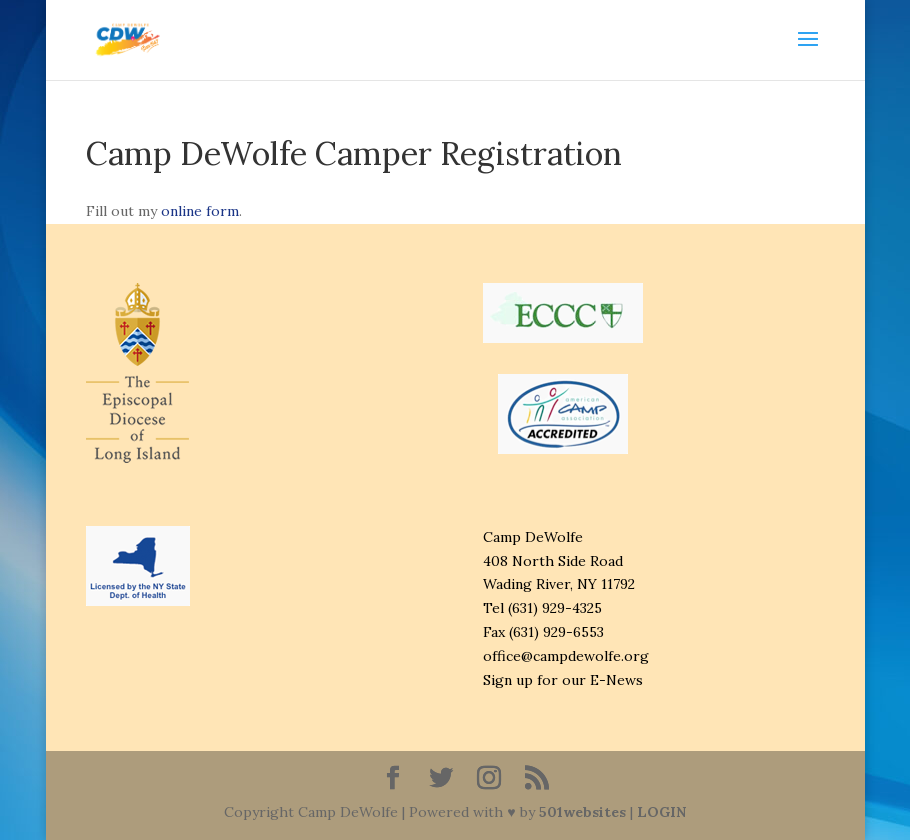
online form (200, 211)
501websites (582, 812)
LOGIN (661, 812)
